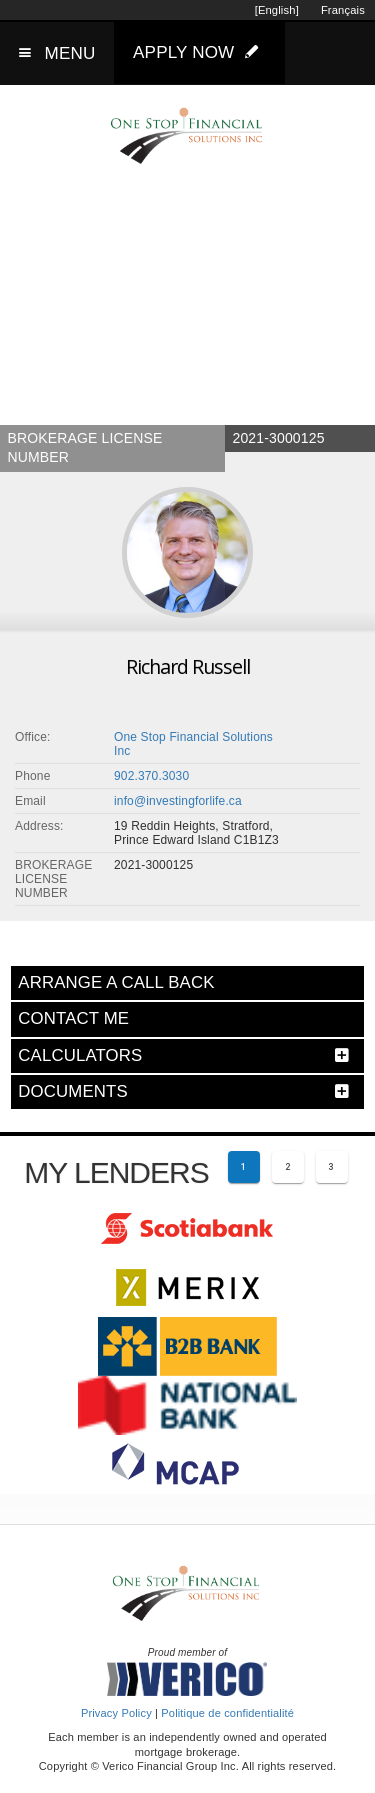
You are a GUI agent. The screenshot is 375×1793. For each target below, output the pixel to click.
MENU (70, 53)
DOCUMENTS (73, 1091)
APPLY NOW (200, 52)
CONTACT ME (73, 1018)
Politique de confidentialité (227, 1713)
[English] (277, 10)
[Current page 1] (244, 1167)
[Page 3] (332, 1167)
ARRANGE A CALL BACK (116, 982)
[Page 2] (288, 1167)
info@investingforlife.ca (178, 801)
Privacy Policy (116, 1713)
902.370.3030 (151, 776)
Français (343, 10)
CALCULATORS (80, 1055)
